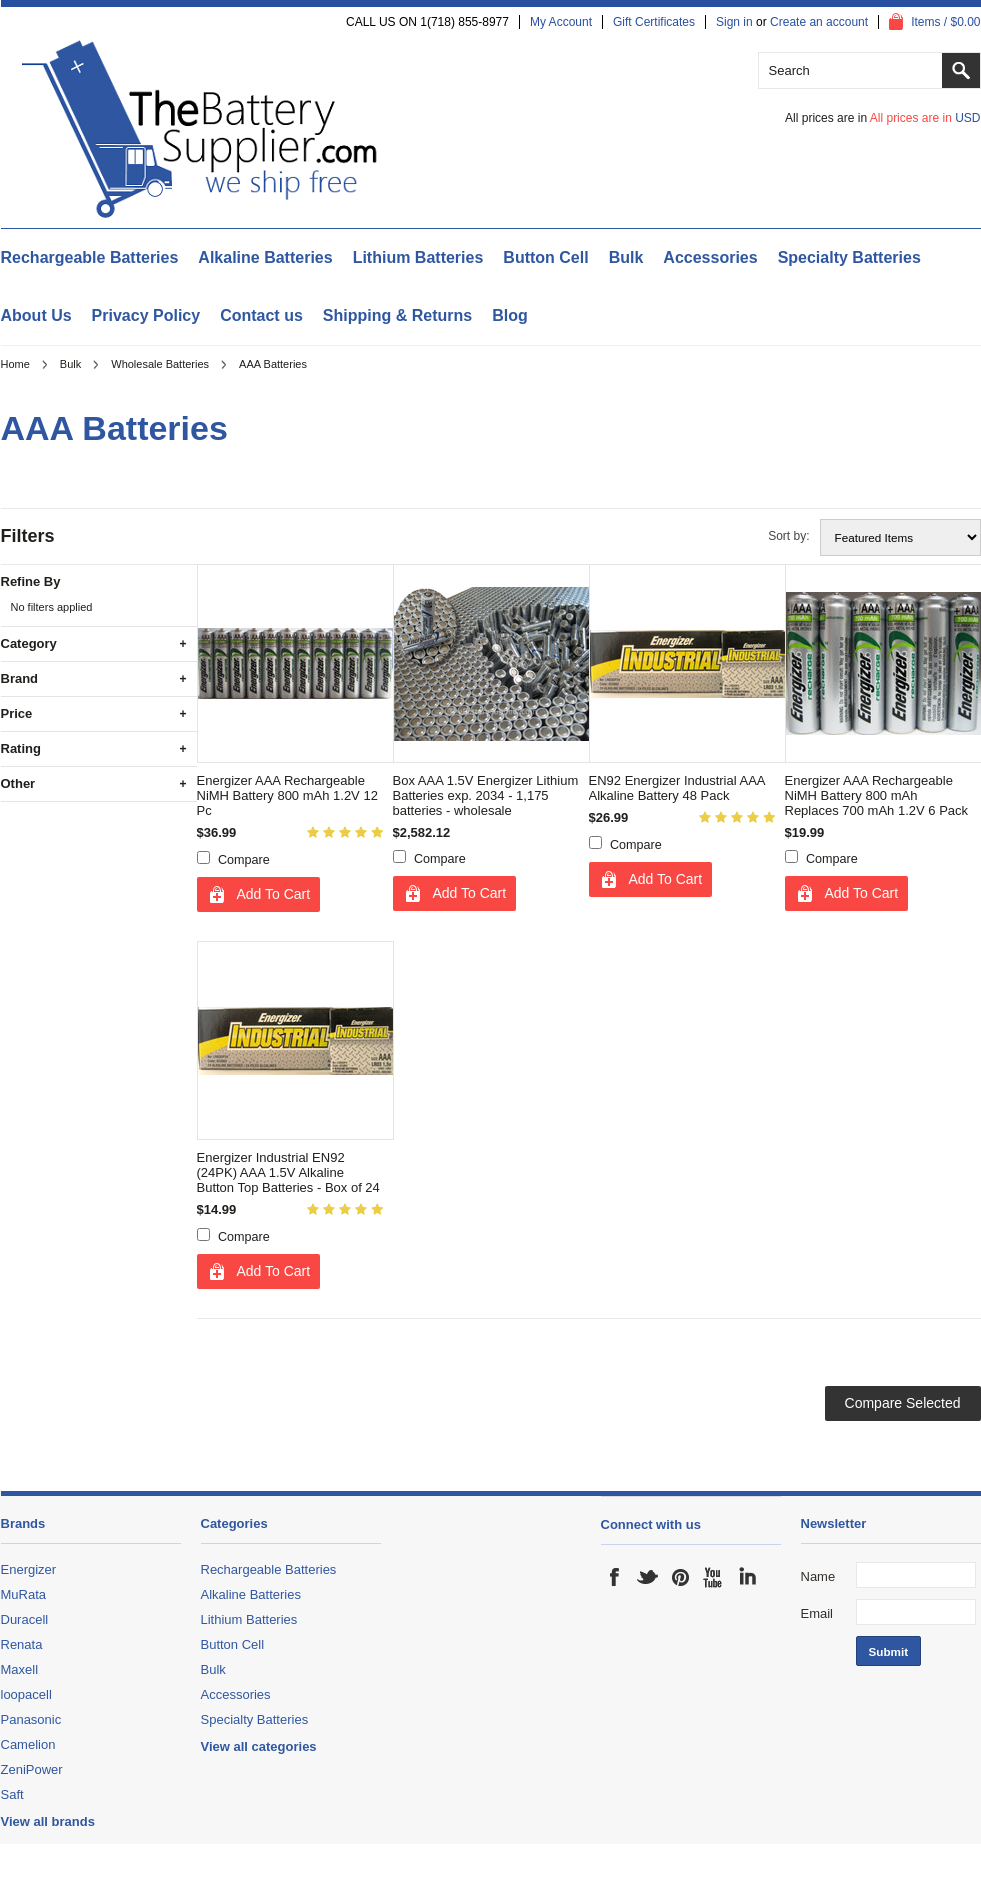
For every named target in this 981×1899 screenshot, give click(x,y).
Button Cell (545, 257)
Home (15, 364)
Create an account (819, 22)
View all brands (48, 1821)
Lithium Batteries (418, 257)
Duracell (25, 1619)
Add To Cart (274, 894)
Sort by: (788, 536)
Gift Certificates (654, 22)
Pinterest (681, 1577)
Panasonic (31, 1719)
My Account (561, 22)
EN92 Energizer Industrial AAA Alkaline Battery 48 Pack (677, 788)
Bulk (626, 257)
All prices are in (925, 118)
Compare (244, 860)
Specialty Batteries (849, 257)
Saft (12, 1794)
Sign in (734, 22)
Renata (22, 1644)
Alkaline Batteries (265, 257)
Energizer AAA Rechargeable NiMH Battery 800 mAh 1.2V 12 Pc (287, 795)
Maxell (20, 1669)
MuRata (24, 1594)
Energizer (29, 1569)
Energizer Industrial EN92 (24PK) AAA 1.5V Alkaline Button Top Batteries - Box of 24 (288, 1172)
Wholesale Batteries (160, 364)
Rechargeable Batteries (90, 257)
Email (817, 1613)
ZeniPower (32, 1769)
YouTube (714, 1577)
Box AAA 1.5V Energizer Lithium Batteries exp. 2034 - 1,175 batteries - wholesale (486, 795)
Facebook (615, 1577)
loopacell (26, 1694)
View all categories (259, 1746)
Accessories (710, 257)
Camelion (28, 1744)
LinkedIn (747, 1577)
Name (818, 1576)
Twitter (648, 1577)
